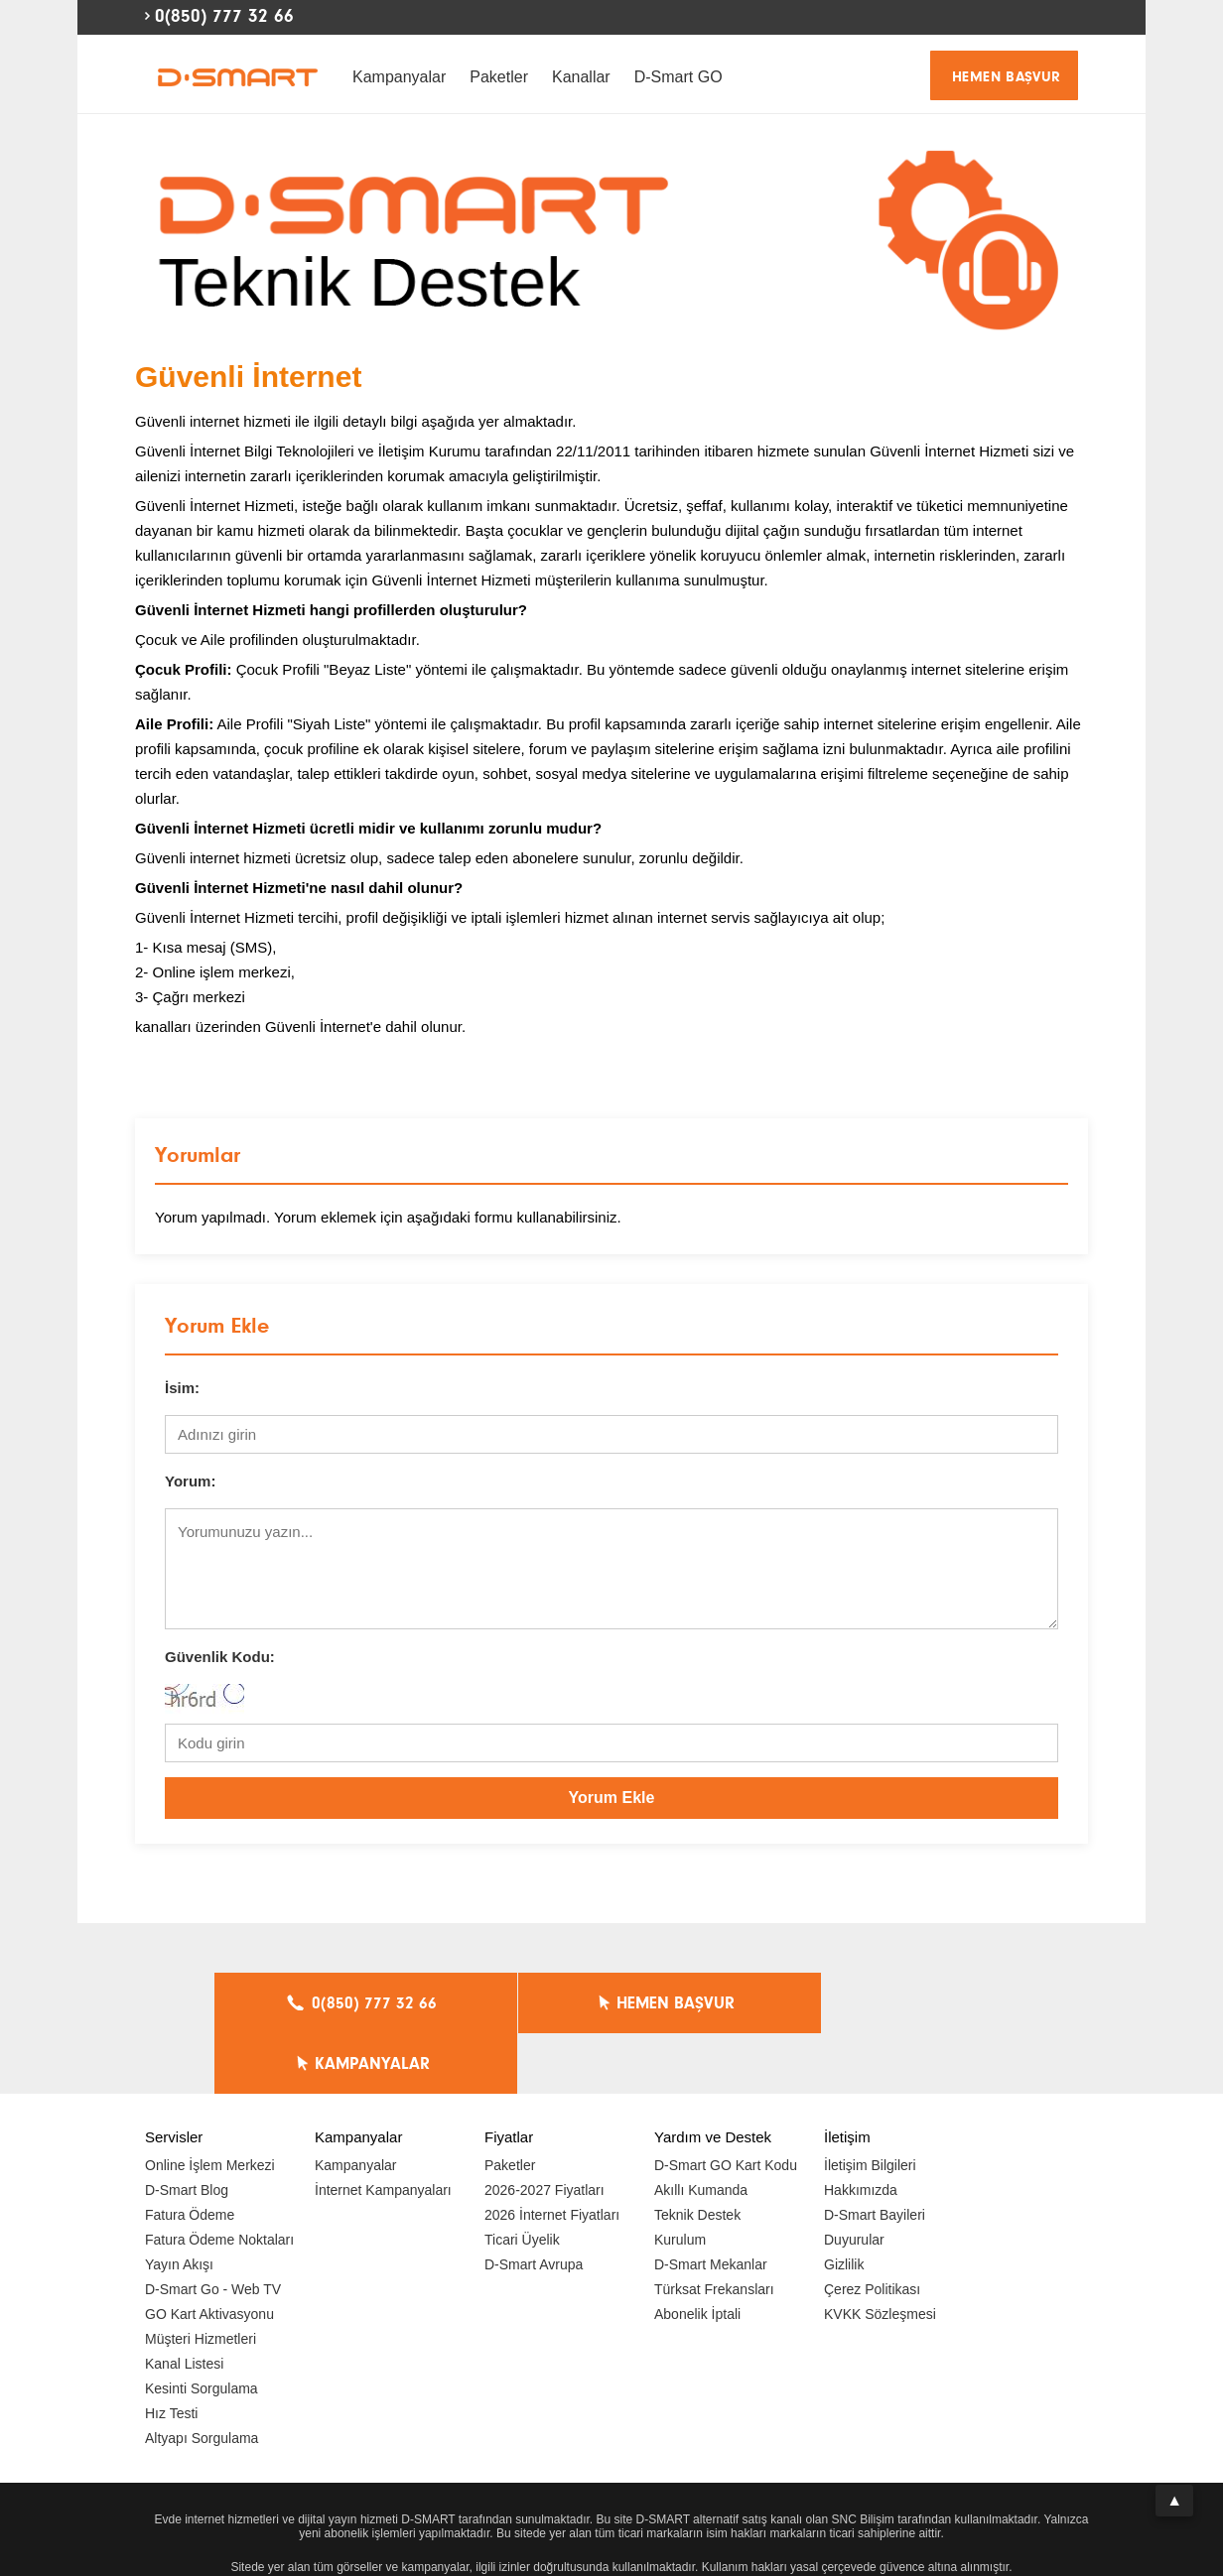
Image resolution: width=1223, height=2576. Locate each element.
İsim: (182, 1387)
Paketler (499, 76)
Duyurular (854, 2179)
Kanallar (581, 76)
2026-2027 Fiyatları (544, 2129)
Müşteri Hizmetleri (200, 2278)
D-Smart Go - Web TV (213, 2229)
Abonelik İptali (697, 2253)
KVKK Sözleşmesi (880, 2253)
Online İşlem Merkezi (210, 2105)
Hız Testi (171, 2353)
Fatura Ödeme (189, 2154)
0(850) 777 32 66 (224, 16)
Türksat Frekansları (714, 2229)
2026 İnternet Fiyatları (551, 2154)
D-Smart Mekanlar (710, 2204)
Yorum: (190, 1481)
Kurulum (680, 2179)
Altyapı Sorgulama (201, 2377)
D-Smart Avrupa (533, 2204)
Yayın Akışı (179, 2204)
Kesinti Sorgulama (201, 2328)
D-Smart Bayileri (874, 2154)
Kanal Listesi (184, 2303)
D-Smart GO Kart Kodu (725, 2105)
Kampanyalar (399, 76)
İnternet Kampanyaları (383, 2129)
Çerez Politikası (872, 2229)
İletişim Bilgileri (870, 2105)
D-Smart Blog (186, 2129)
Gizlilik (844, 2204)
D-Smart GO (678, 76)
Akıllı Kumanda (700, 2129)
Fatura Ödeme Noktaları (219, 2179)
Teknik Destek (697, 2154)
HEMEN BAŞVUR (1006, 76)
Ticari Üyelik (522, 2179)
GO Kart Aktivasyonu (209, 2253)
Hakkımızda (860, 2129)
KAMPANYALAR (880, 2003)
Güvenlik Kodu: (220, 1656)
